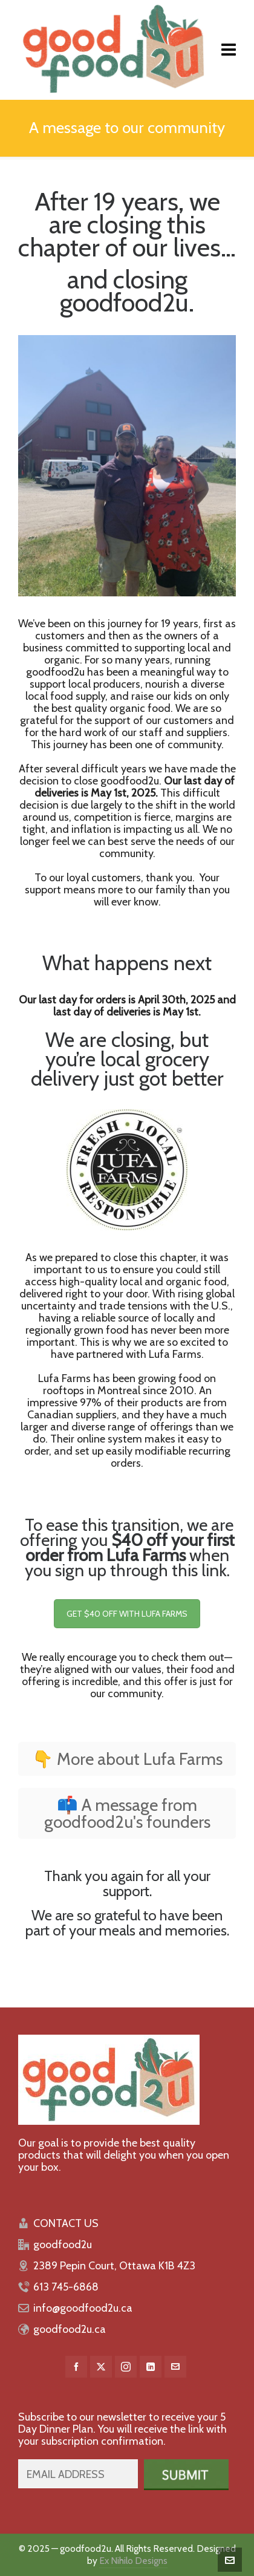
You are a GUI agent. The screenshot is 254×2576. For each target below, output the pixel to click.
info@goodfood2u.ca (82, 2308)
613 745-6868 (66, 2287)
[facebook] (76, 2367)
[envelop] (175, 2367)
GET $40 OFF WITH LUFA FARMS (127, 1613)
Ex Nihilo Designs (133, 2560)
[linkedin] (150, 2367)
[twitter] (101, 2367)
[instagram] (126, 2367)
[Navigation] (228, 50)
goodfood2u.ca (69, 2329)
